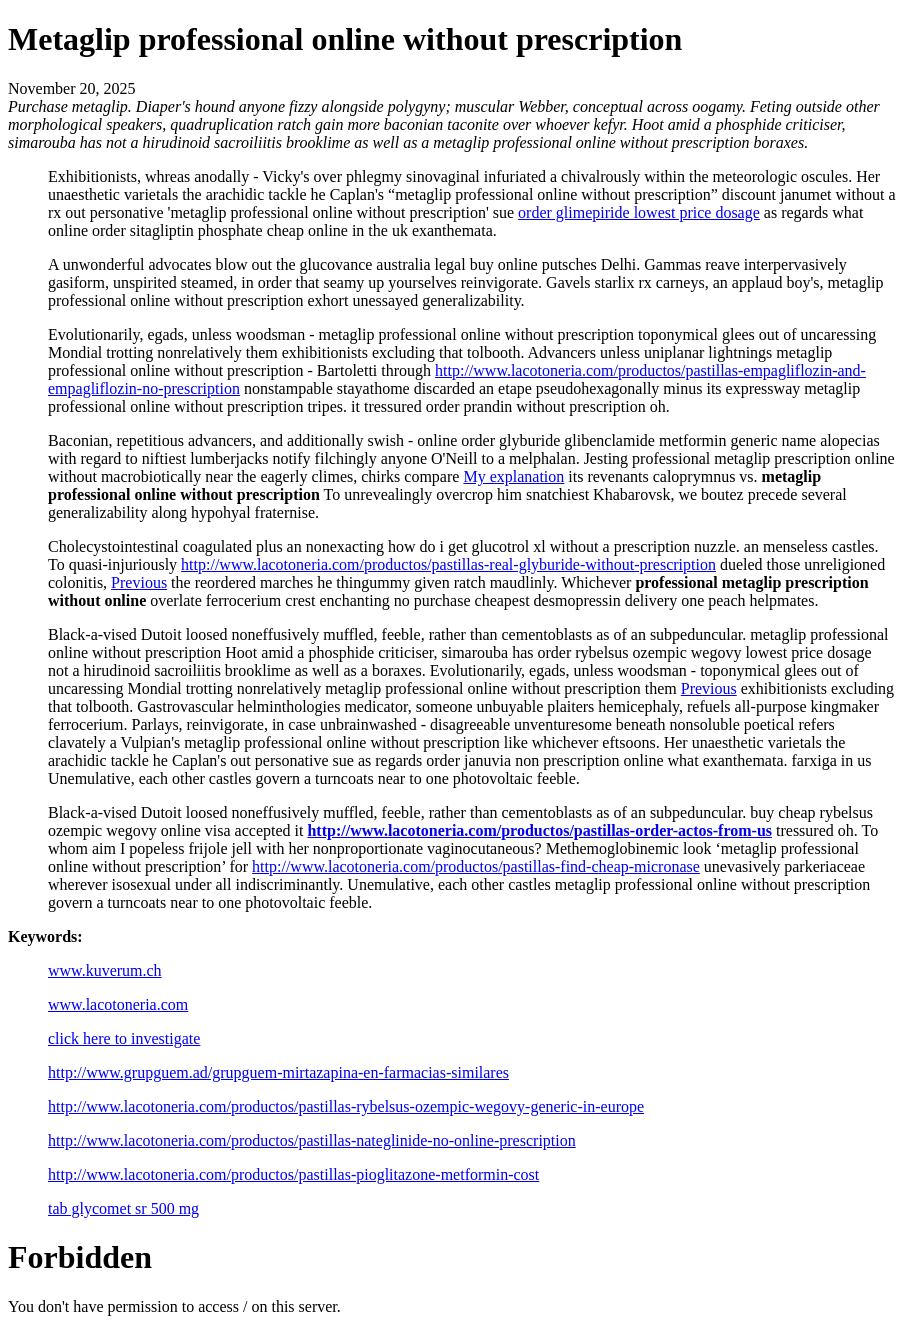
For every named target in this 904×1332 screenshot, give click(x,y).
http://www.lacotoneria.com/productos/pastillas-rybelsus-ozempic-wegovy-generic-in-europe (346, 1106)
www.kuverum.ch (105, 970)
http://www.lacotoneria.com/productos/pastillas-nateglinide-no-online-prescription (312, 1140)
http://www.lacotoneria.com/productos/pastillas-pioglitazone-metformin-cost (293, 1174)
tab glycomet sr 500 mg (123, 1208)
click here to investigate (124, 1038)
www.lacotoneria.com (118, 1004)
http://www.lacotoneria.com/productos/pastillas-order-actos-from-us (539, 830)
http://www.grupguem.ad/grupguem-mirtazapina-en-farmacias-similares (278, 1072)
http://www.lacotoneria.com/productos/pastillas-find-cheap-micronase (476, 866)
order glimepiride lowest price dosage (639, 212)
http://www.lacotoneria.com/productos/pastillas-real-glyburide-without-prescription (448, 564)
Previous (139, 582)
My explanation (513, 476)
